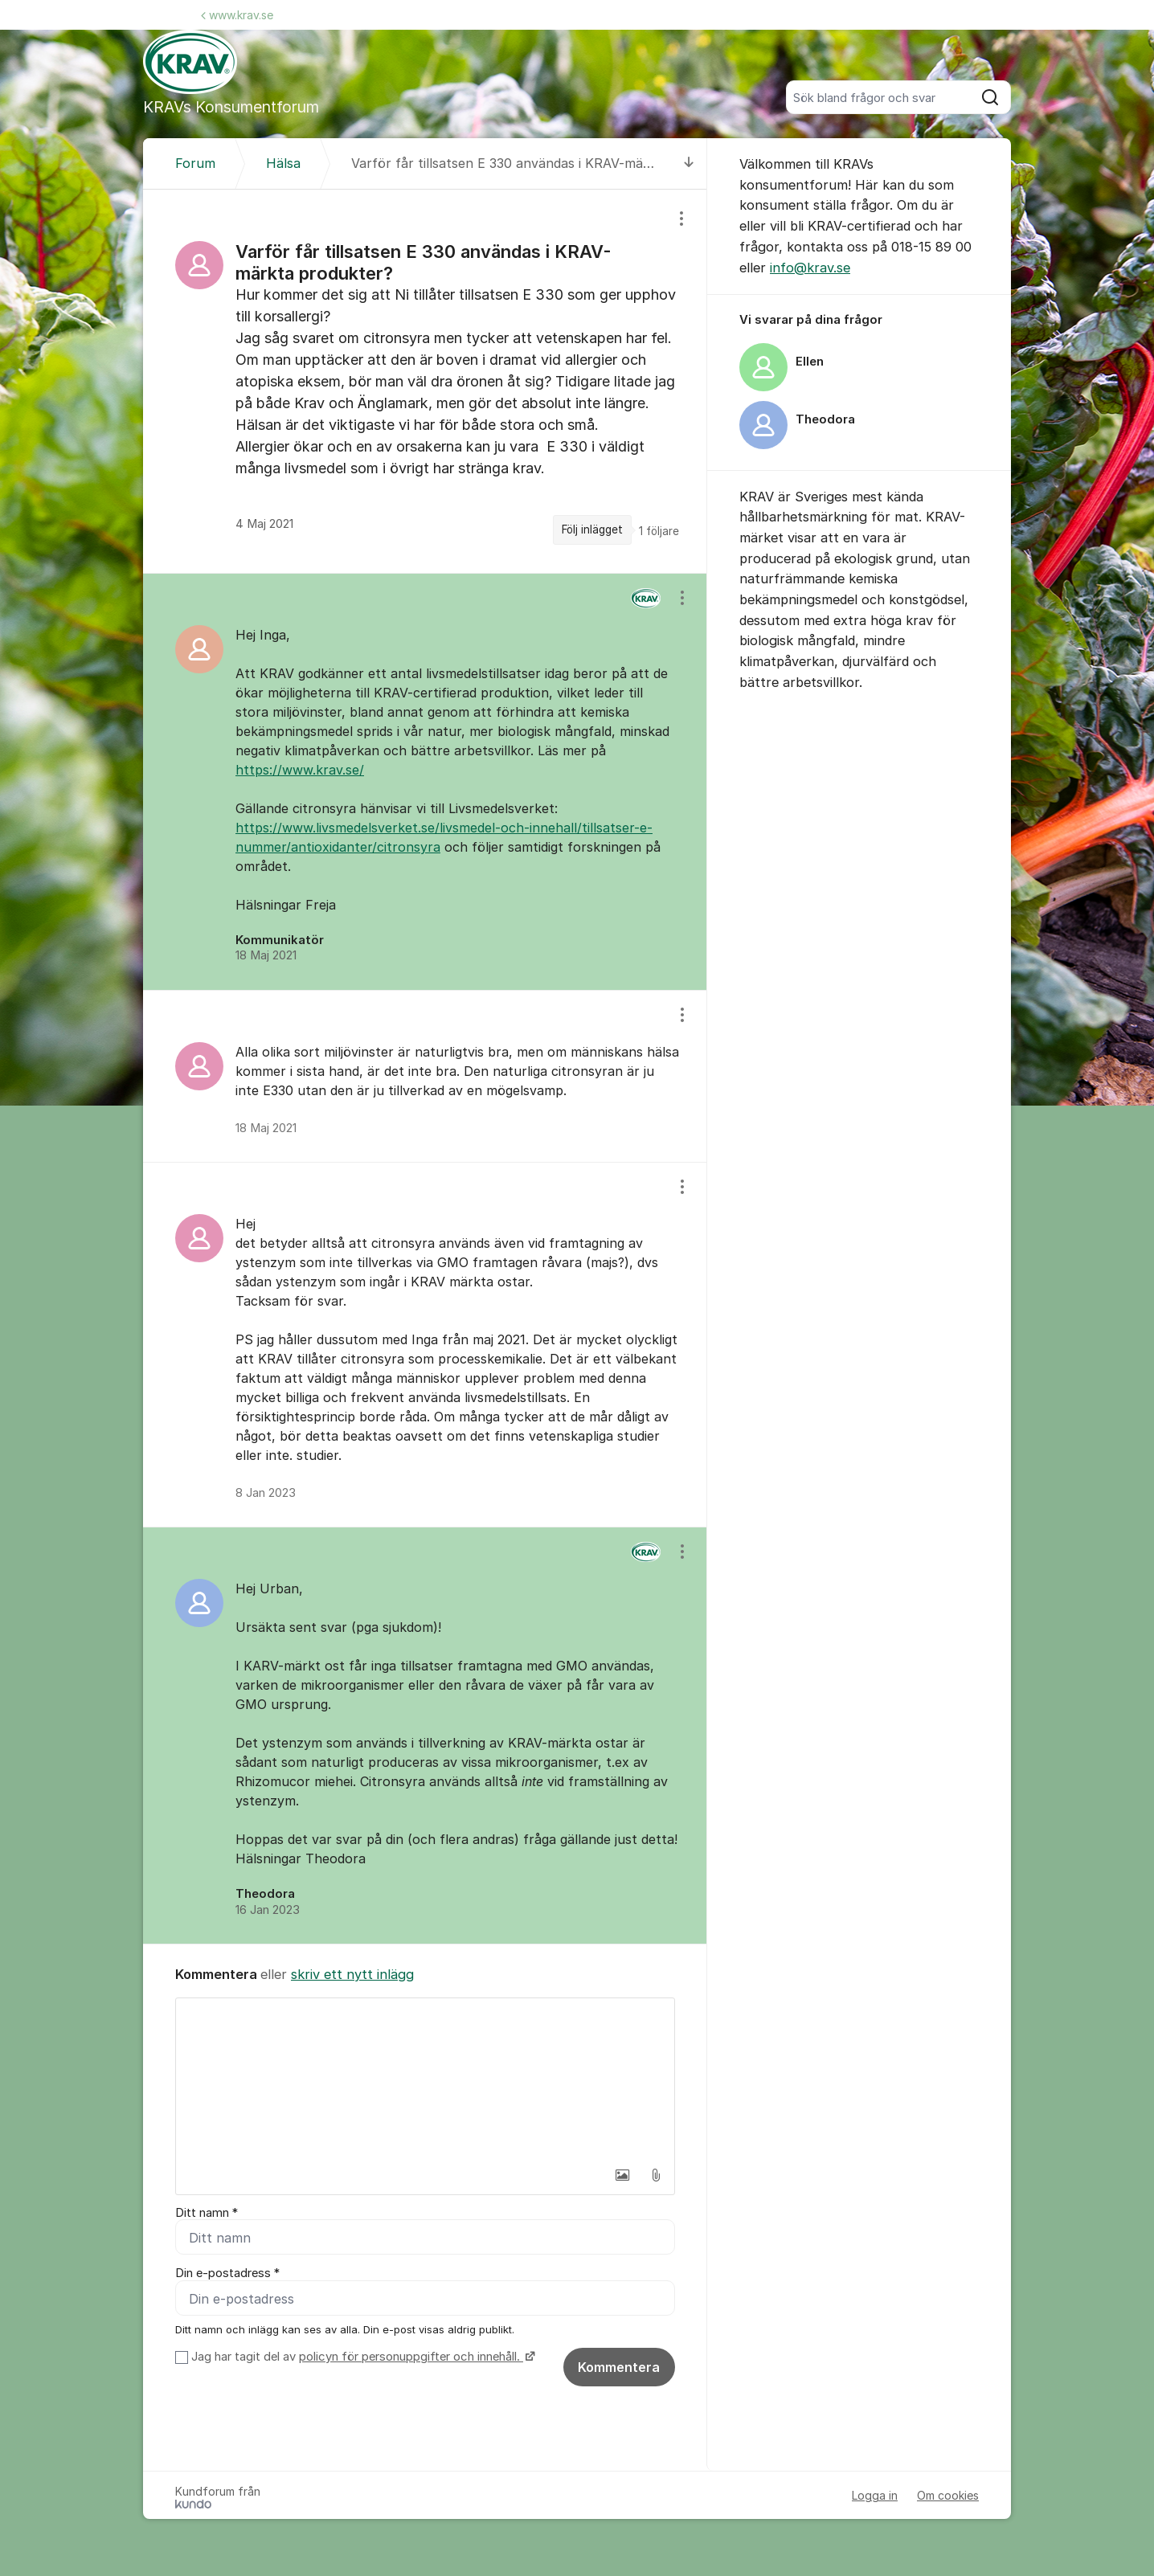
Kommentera (619, 2368)
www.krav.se (237, 15)
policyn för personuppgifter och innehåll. (411, 2357)
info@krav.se (810, 268)
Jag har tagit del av (361, 2357)
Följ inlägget (592, 529)
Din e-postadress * (227, 2274)
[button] (622, 2175)
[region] (425, 381)
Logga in (875, 2496)
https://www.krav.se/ (299, 770)
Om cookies (948, 2496)
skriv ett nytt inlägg (352, 1974)
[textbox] (425, 2078)
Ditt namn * (206, 2213)
